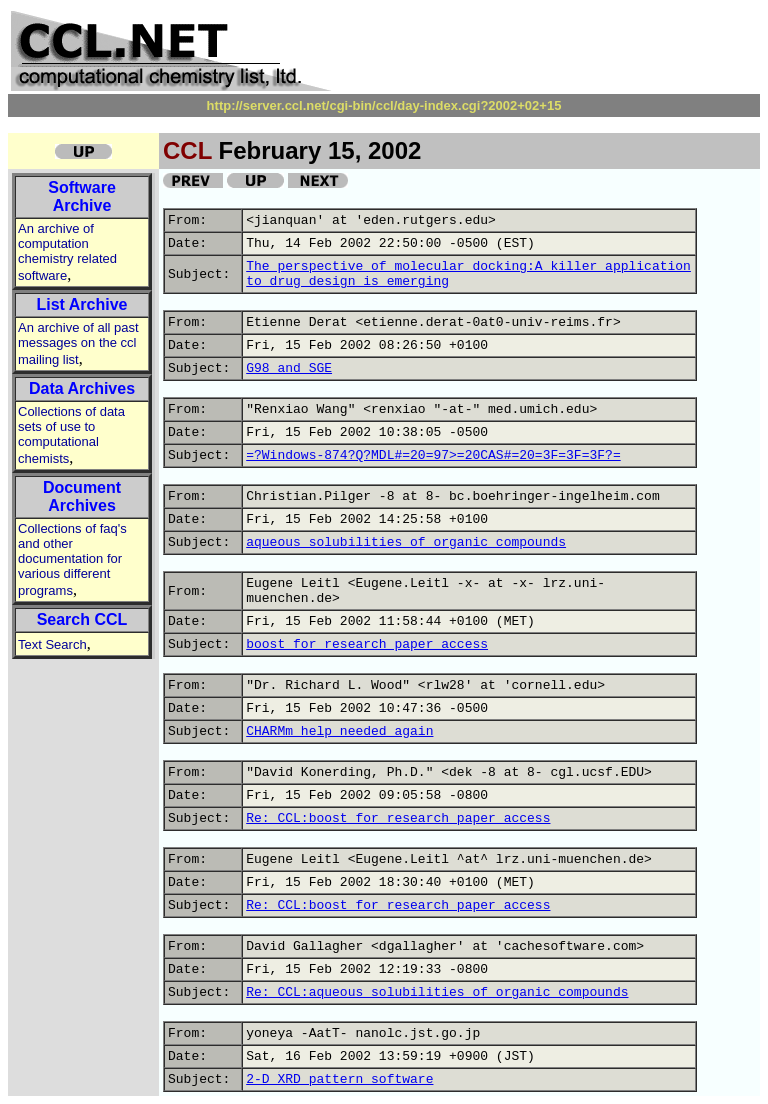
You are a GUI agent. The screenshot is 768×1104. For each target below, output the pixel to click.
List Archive (82, 304)
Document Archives (82, 496)
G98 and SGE (289, 368)
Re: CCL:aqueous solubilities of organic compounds (437, 992)
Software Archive (82, 196)
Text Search (52, 644)
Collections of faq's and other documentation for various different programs (72, 559)
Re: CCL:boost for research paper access (398, 818)
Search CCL (82, 619)
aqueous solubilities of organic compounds (406, 542)
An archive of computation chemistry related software (67, 252)
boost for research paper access (367, 644)
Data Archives (82, 388)
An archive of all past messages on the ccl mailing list (78, 343)
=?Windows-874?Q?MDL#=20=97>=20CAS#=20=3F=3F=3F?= (433, 455)
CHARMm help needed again (339, 731)
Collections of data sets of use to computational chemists (71, 435)
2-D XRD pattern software (339, 1079)
